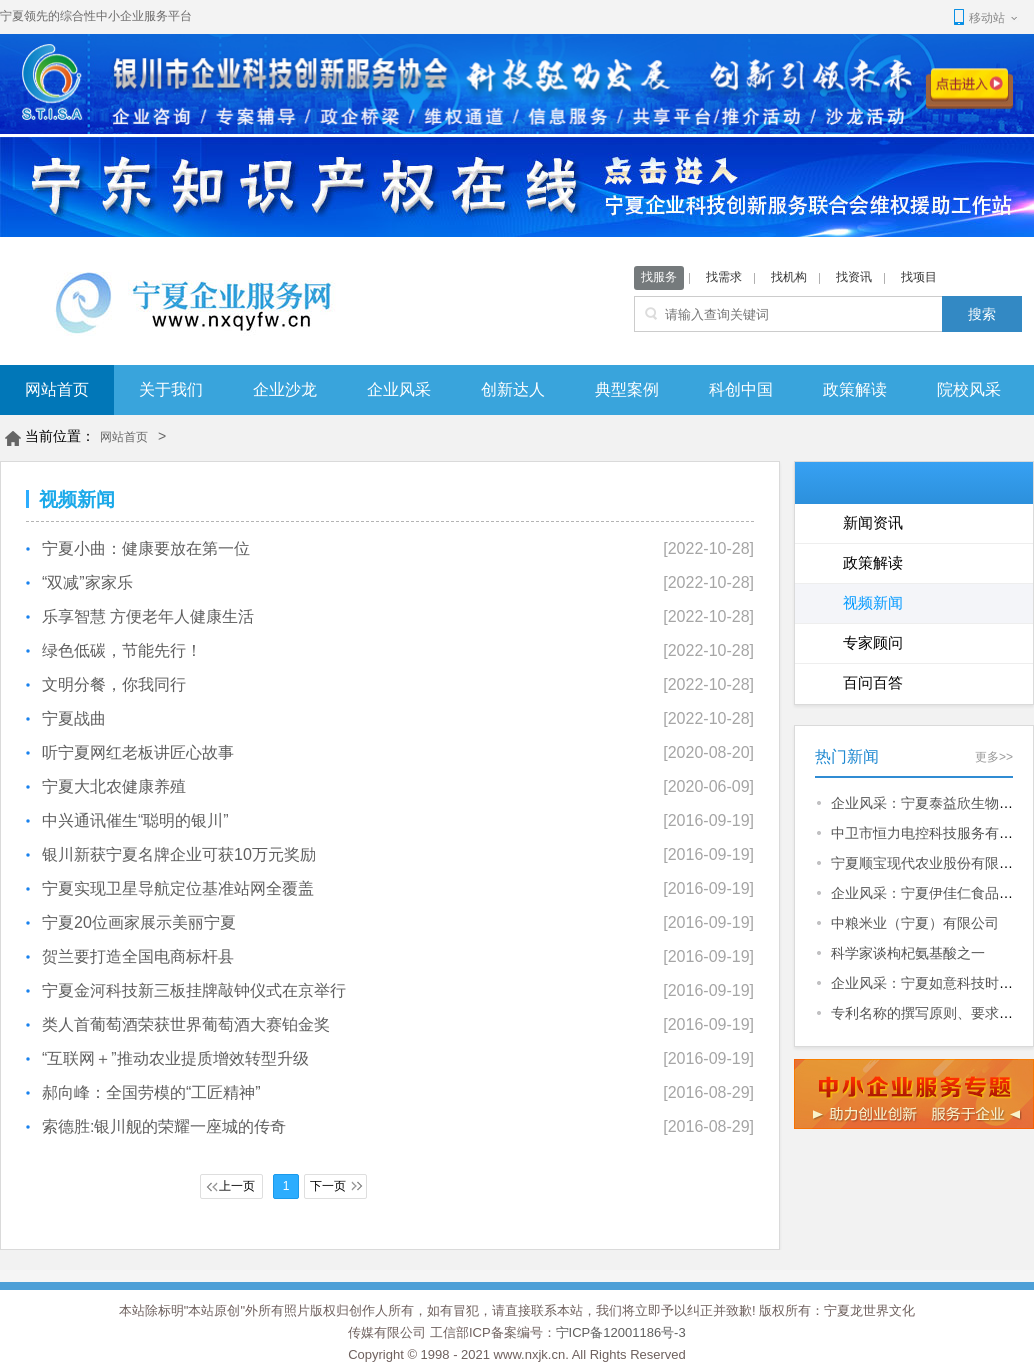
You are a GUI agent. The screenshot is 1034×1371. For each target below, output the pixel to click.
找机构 (789, 277)
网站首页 (57, 389)
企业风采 (399, 389)
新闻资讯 (873, 522)
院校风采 (969, 389)
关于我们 (171, 389)
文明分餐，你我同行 (114, 684)
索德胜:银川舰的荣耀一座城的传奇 (164, 1126)
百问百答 (873, 682)
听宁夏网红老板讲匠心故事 (138, 752)
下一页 (328, 1186)
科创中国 (741, 389)
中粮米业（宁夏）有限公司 (915, 923)
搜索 (982, 314)
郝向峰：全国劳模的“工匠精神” (151, 1092)
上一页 (237, 1186)
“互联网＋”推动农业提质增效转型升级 (175, 1058)
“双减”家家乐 (87, 582)
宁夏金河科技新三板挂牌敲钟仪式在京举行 (194, 990)
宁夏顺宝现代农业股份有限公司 (929, 863)
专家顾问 (873, 642)
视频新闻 (873, 602)
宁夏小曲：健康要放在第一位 (146, 548)
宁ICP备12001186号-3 (621, 1332)
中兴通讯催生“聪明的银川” (135, 820)
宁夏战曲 (74, 718)
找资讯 (854, 277)
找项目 (919, 277)
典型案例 (627, 389)
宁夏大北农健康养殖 (114, 786)
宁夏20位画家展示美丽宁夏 (139, 922)
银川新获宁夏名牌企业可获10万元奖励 (179, 854)
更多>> (994, 757)
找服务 (659, 277)
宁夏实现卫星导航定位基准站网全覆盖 (178, 888)
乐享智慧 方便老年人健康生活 (148, 616)
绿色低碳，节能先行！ (122, 650)
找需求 (724, 277)
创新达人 (513, 389)
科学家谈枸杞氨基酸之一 (908, 953)
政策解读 (855, 389)
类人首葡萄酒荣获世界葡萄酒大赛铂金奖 (186, 1024)
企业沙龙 (285, 389)
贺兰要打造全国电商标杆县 (138, 956)
